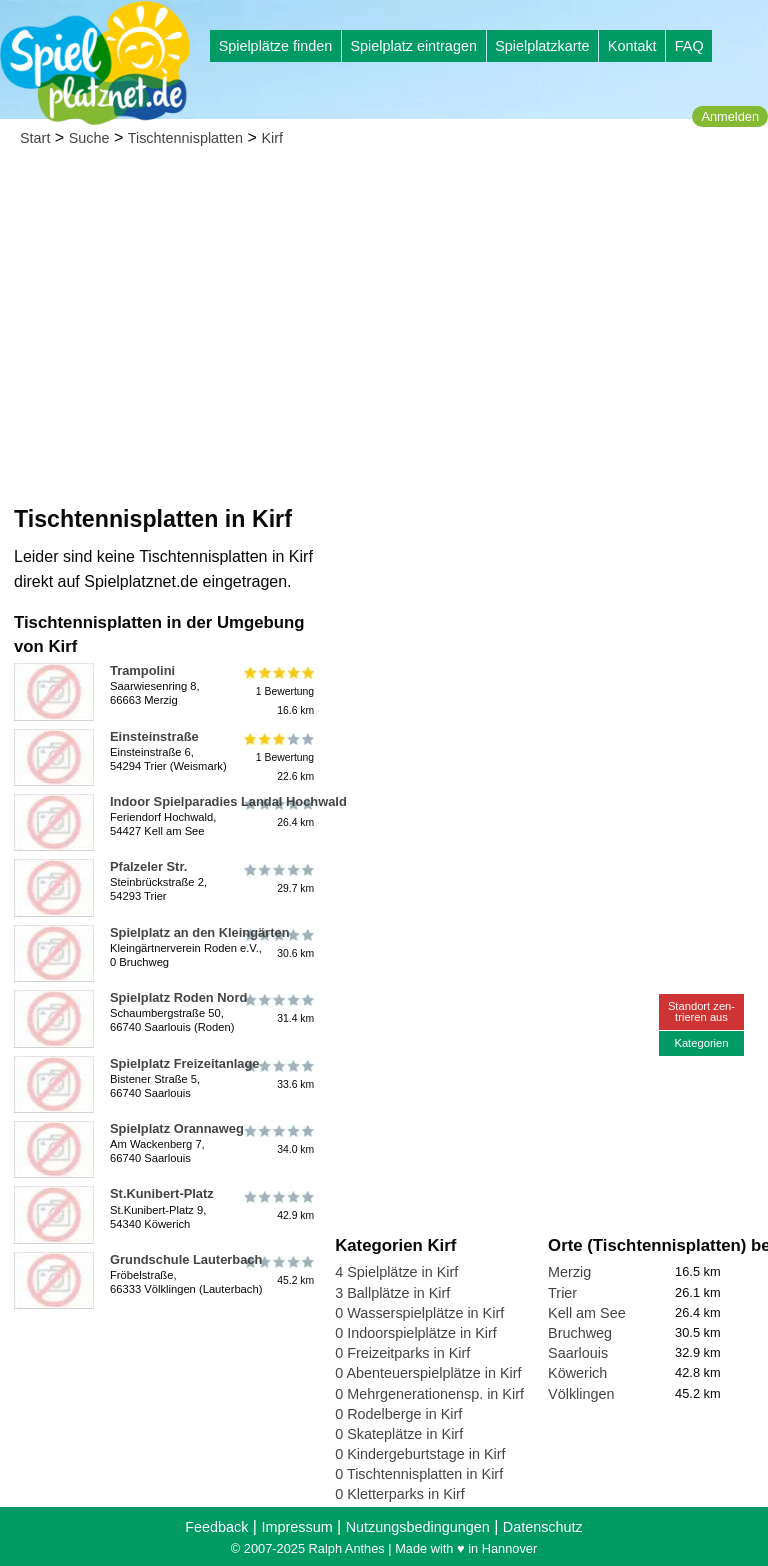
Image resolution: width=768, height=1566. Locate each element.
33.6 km (277, 1075)
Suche (89, 138)
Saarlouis (578, 1353)
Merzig (569, 1272)
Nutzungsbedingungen (418, 1527)
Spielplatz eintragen (413, 46)
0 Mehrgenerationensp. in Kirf (429, 1394)
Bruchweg (580, 1333)
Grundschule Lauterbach (186, 1259)
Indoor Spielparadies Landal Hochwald (228, 801)
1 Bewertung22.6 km (277, 757)
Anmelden (730, 116)
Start (35, 138)
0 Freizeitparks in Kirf (402, 1353)
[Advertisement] (384, 310)
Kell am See (587, 1313)
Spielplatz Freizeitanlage (185, 1063)
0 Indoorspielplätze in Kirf (416, 1333)
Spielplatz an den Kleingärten (200, 932)
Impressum (296, 1527)
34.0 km (277, 1140)
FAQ (689, 46)
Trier (562, 1293)
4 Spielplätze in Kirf (396, 1272)
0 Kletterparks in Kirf (400, 1494)
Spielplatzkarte (542, 46)
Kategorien (701, 1043)
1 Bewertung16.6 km (277, 691)
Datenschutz (543, 1527)
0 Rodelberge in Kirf (398, 1414)
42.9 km (277, 1205)
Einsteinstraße (154, 736)
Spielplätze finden (276, 46)
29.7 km (277, 878)
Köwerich (577, 1373)
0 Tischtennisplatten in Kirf (419, 1474)
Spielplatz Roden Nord (178, 997)
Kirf (272, 138)
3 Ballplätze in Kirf (392, 1293)
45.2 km (277, 1271)
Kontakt (632, 46)
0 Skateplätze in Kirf (399, 1434)
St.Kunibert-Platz (162, 1193)
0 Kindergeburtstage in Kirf (420, 1454)
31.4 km (277, 1009)
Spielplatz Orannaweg (177, 1128)
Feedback (216, 1527)
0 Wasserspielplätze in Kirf (419, 1313)
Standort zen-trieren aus (701, 1011)
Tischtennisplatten (185, 138)
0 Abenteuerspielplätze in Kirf (428, 1373)
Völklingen (581, 1394)
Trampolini (142, 670)
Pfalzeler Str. (148, 866)
